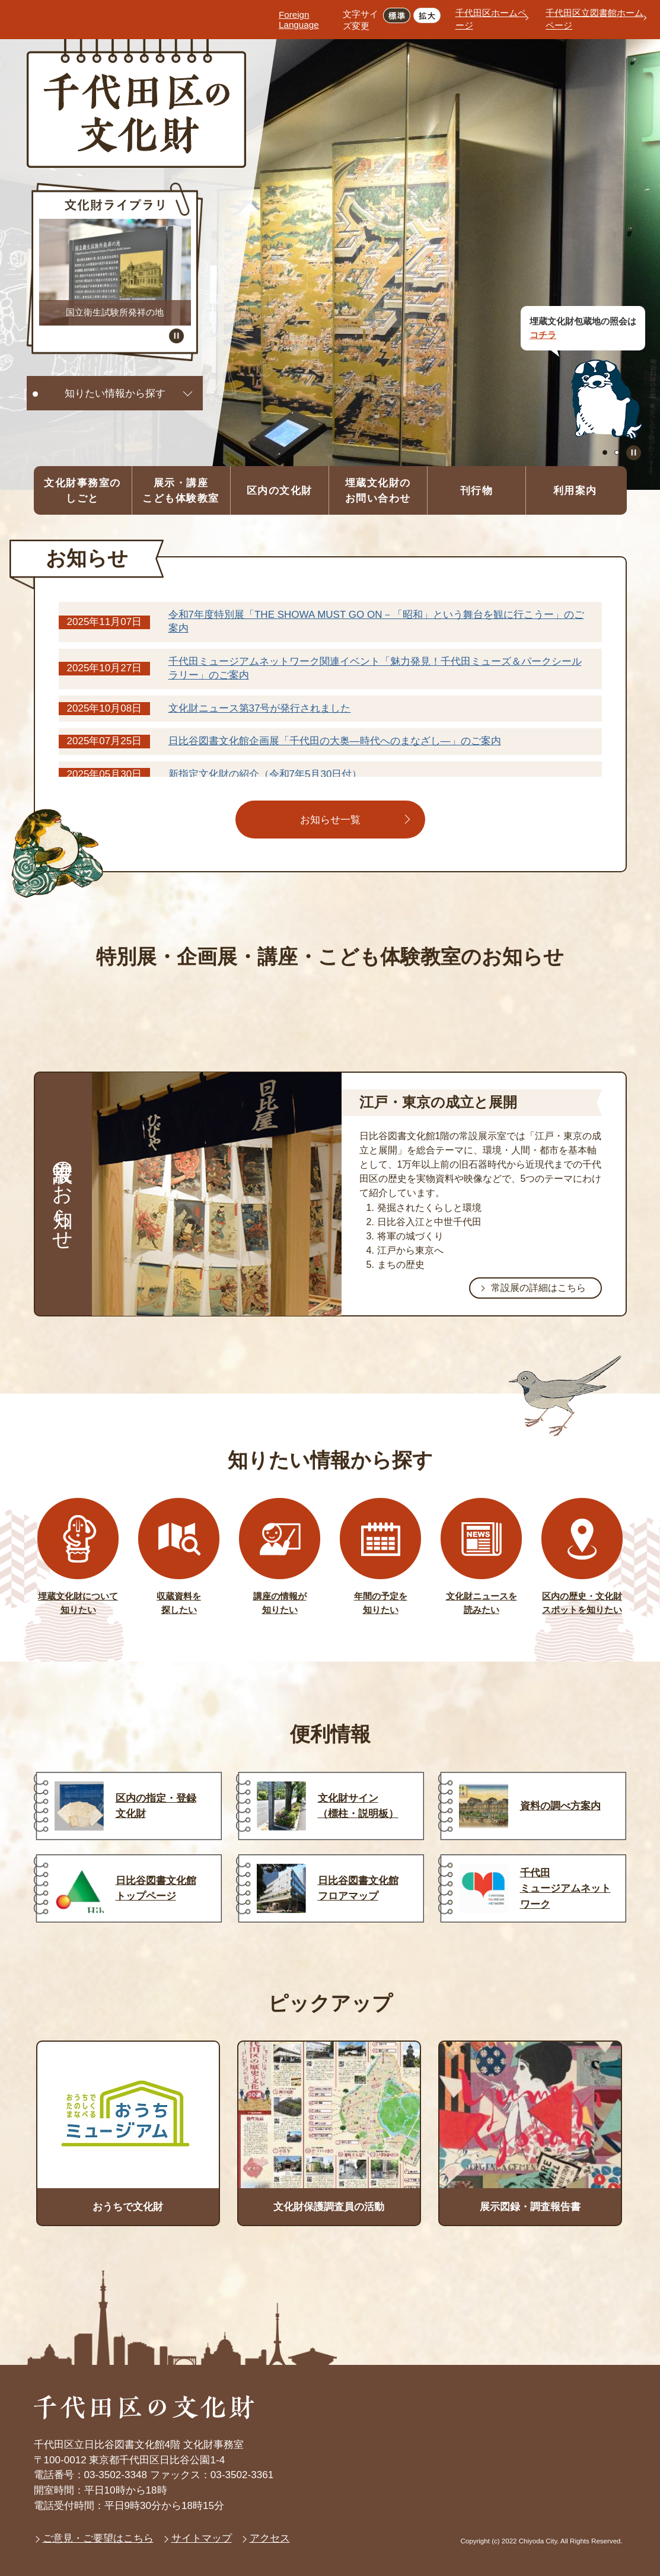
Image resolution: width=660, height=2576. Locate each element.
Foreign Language (299, 19)
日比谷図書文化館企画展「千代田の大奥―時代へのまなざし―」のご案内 (334, 741)
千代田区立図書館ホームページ (594, 19)
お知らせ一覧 (330, 819)
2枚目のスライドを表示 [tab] (616, 452)
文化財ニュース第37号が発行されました (259, 708)
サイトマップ (201, 2538)
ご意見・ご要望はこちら (98, 2538)
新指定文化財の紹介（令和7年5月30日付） (265, 774)
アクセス (270, 2538)
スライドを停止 (633, 452)
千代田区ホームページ (491, 19)
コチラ (543, 335)
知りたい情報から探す (115, 393)
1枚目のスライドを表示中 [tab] (604, 452)
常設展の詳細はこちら (538, 1287)
